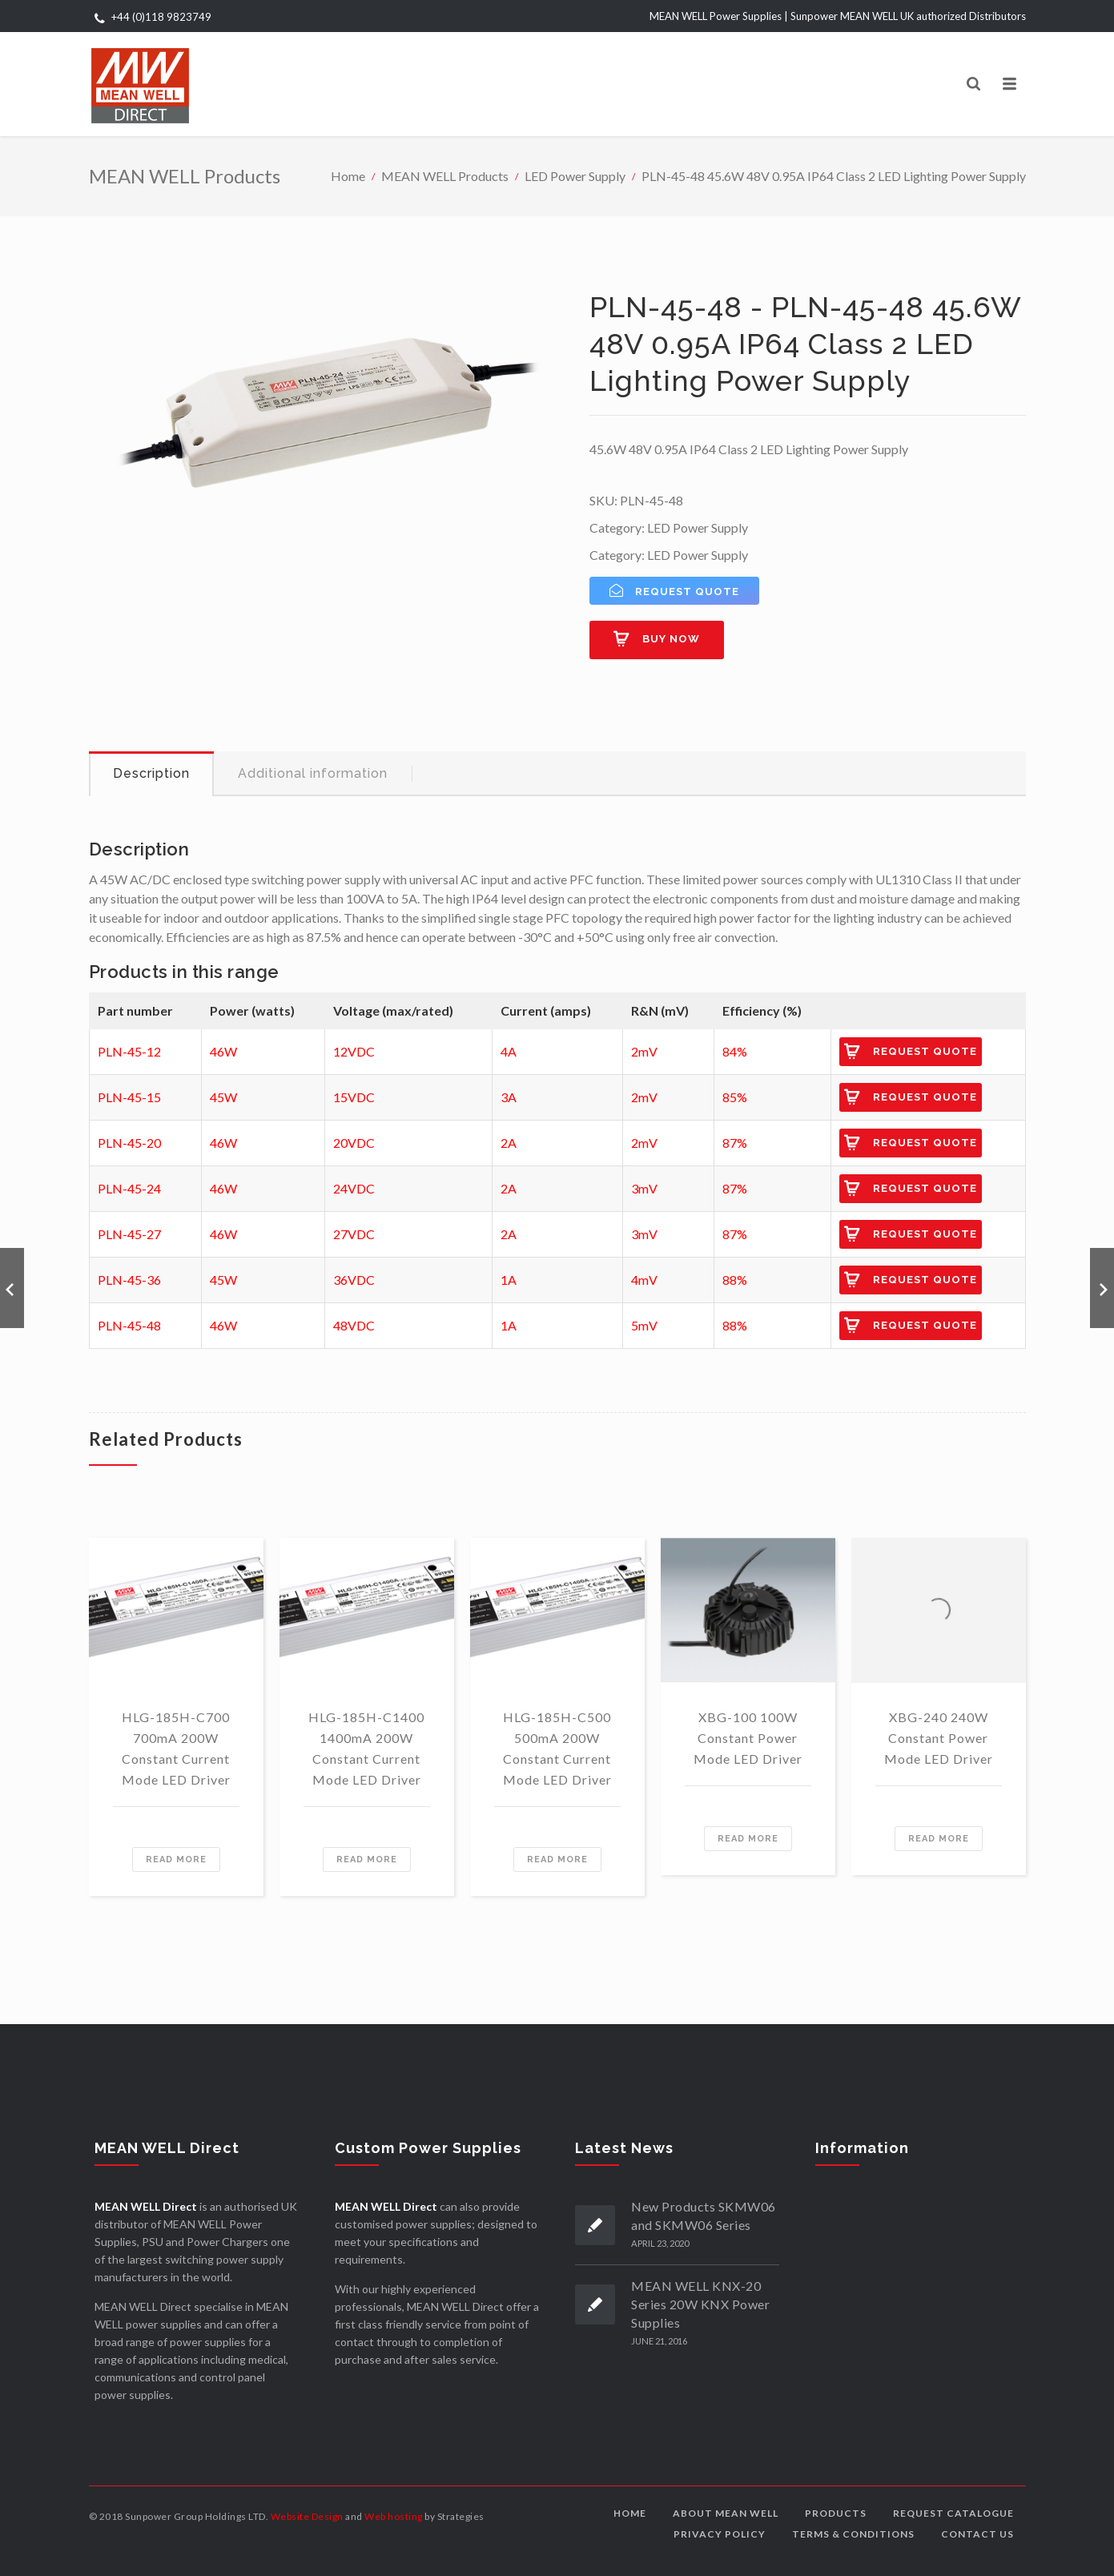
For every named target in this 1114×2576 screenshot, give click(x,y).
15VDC (354, 1097)
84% (734, 1051)
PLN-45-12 (129, 1051)
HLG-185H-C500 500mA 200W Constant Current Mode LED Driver (557, 1748)
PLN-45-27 (129, 1234)
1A (509, 1279)
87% (734, 1142)
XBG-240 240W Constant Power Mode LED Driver (938, 1737)
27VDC (354, 1234)
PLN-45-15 (129, 1097)
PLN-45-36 (129, 1279)
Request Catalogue (953, 2513)
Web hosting (393, 2516)
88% (734, 1279)
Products (836, 2513)
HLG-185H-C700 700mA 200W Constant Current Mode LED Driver (176, 1748)
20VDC (354, 1142)
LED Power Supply (575, 175)
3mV (644, 1188)
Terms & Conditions (853, 2534)
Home (348, 175)
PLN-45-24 (129, 1188)
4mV (644, 1279)
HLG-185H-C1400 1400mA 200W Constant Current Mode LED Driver (366, 1748)
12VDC (354, 1051)
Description (151, 773)
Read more (176, 1859)
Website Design (307, 2516)
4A (509, 1051)
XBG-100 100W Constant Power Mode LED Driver (748, 1737)
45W (223, 1097)
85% (734, 1097)
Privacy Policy (720, 2534)
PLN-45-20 (129, 1142)
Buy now (671, 639)
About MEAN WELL (725, 2513)
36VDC (354, 1279)
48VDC (354, 1325)
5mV (644, 1325)
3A (509, 1097)
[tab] (151, 773)
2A (509, 1142)
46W (223, 1051)
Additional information (313, 773)
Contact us (977, 2534)
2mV (644, 1051)
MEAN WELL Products (445, 175)
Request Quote (925, 1051)
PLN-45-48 (129, 1325)
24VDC (354, 1188)
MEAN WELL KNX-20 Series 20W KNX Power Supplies (700, 2304)
